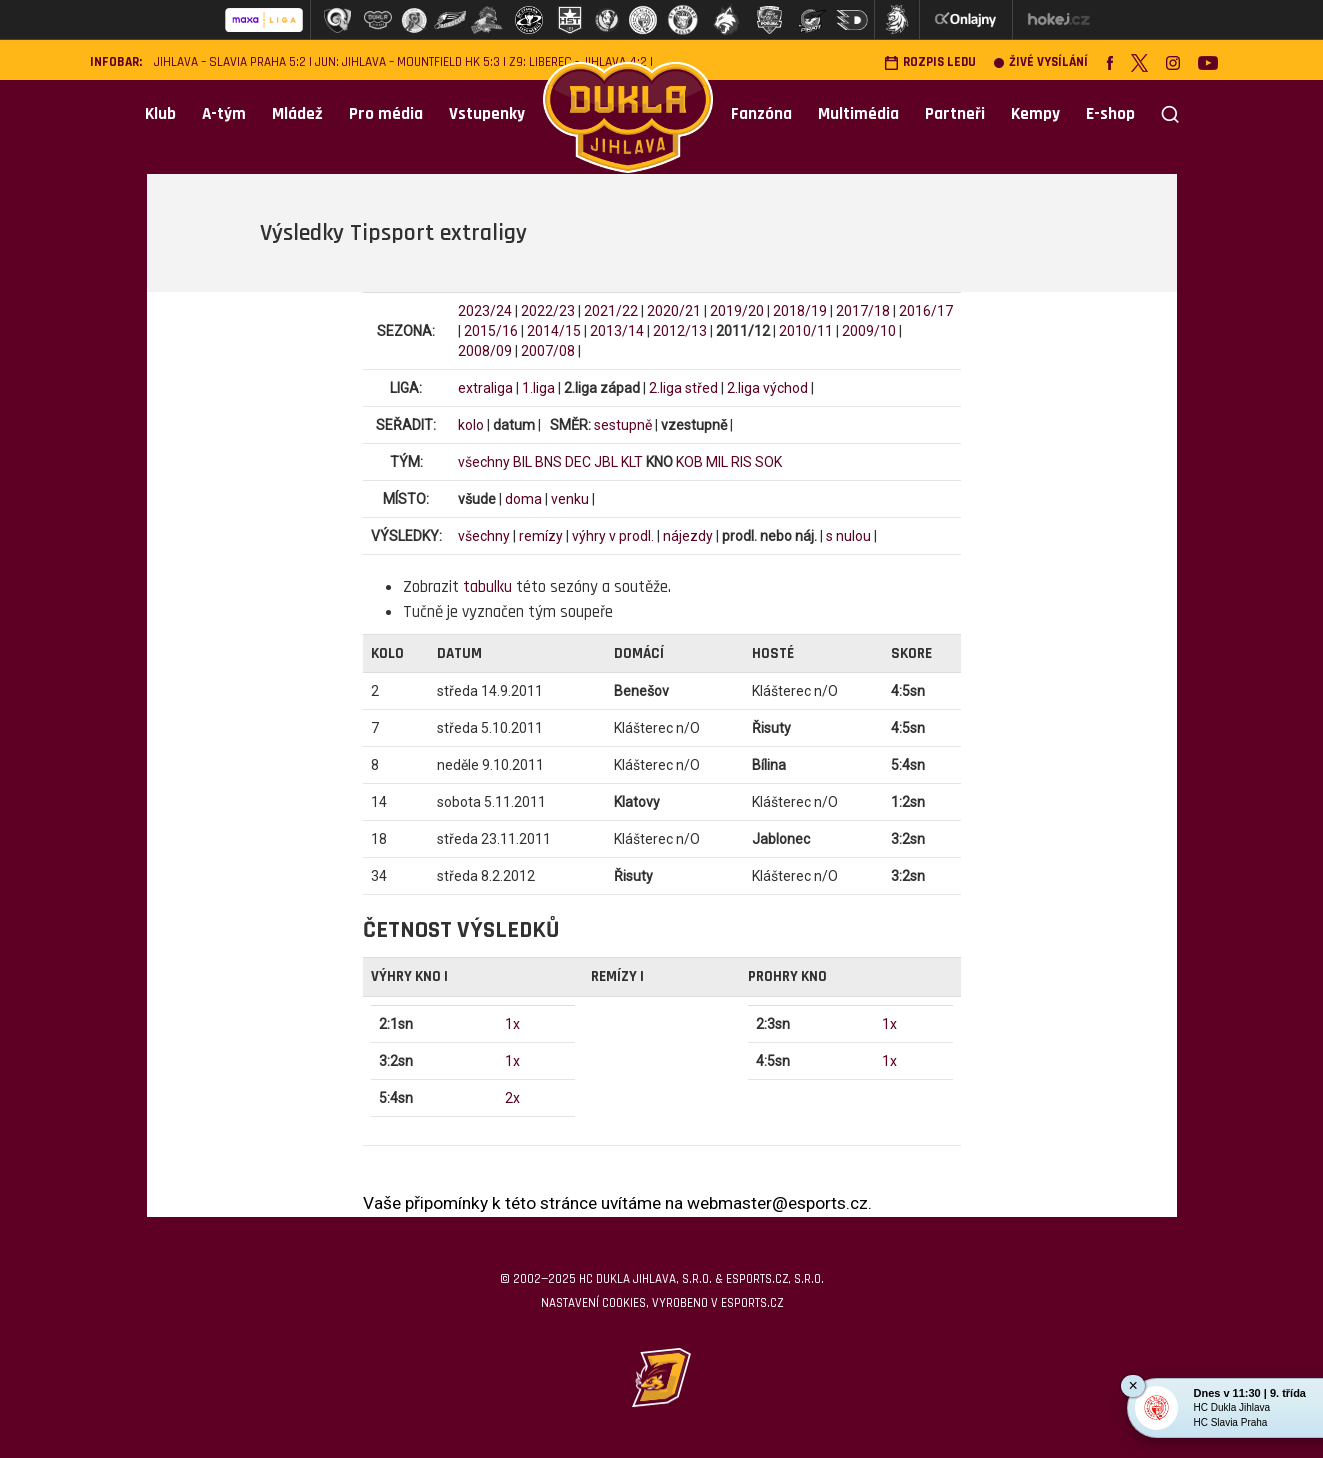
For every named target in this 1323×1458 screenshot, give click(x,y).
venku (570, 499)
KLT (632, 462)
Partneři (955, 114)
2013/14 (617, 331)
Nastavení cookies (593, 1303)
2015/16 (491, 331)
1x (512, 1024)
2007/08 (548, 351)
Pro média (386, 114)
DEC (578, 462)
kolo (471, 425)
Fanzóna (761, 114)
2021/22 (611, 311)
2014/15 (554, 331)
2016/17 (926, 311)
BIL (522, 462)
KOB (689, 462)
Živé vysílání (1041, 62)
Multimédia (858, 114)
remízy (541, 536)
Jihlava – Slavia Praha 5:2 (230, 62)
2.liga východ (767, 388)
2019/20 (737, 311)
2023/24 (485, 311)
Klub (160, 114)
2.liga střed (683, 388)
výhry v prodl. (613, 536)
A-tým (224, 114)
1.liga (538, 388)
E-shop (1110, 114)
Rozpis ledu (930, 62)
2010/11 (806, 331)
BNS (548, 462)
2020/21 (674, 311)
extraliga (485, 388)
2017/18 (863, 311)
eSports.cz (752, 1303)
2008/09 (485, 351)
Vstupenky (487, 114)
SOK (768, 462)
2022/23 (548, 311)
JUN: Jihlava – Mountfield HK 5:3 (407, 62)
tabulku (487, 587)
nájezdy (688, 536)
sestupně (623, 425)
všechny (484, 462)
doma (523, 499)
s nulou (848, 536)
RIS (741, 462)
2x (512, 1098)
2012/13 (680, 331)
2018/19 (800, 311)
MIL (717, 462)
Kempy (1035, 114)
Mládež (297, 114)
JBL (606, 462)
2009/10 (869, 331)
